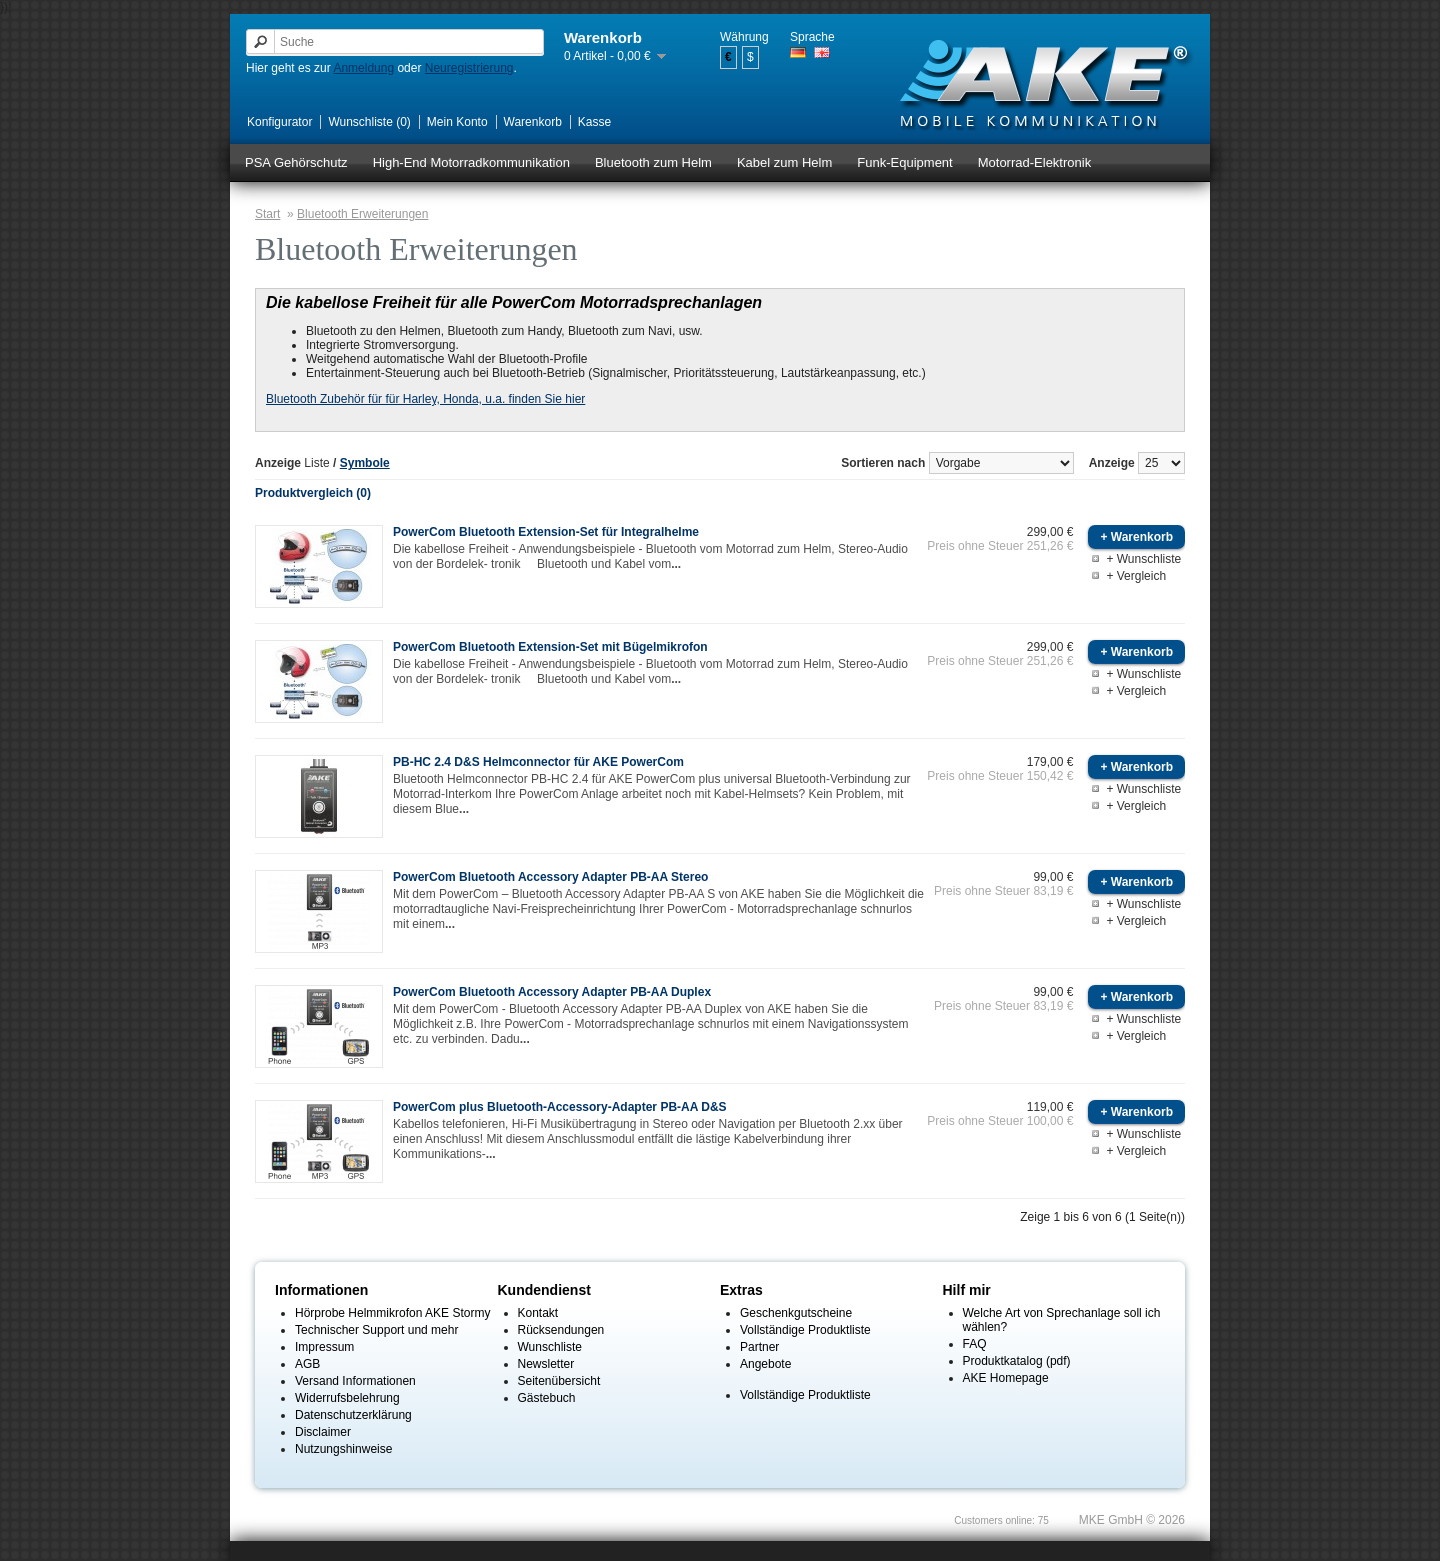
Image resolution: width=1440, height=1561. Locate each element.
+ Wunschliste (1143, 559)
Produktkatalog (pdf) (1017, 1361)
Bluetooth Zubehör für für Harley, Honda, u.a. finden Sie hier (425, 399)
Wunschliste (550, 1347)
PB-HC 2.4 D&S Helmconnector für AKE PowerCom (538, 762)
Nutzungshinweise (343, 1449)
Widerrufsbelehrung (347, 1398)
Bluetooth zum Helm (653, 162)
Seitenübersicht (559, 1381)
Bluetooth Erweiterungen (362, 214)
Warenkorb (533, 122)
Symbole (365, 463)
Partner (759, 1347)
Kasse (594, 122)
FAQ (975, 1344)
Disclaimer (323, 1432)
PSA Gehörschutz (296, 162)
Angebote (765, 1364)
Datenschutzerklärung (353, 1415)
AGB (307, 1364)
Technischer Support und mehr (376, 1330)
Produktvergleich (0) (313, 493)
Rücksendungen (561, 1330)
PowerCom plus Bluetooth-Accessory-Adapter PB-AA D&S (560, 1107)
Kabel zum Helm (784, 162)
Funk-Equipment (904, 162)
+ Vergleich (1136, 576)
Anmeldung (363, 68)
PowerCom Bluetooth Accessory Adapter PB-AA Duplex (552, 992)
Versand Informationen (355, 1381)
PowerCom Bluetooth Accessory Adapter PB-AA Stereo (550, 877)
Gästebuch (547, 1398)
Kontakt (538, 1313)
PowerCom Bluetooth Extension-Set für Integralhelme (546, 532)
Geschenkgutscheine (796, 1313)
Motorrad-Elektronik (1034, 162)
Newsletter (546, 1364)
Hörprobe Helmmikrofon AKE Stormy (392, 1313)
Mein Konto (457, 122)
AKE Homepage (1006, 1378)
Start (267, 214)
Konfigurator (279, 122)
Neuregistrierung (469, 68)
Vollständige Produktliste (805, 1330)
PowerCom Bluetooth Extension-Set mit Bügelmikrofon (550, 647)
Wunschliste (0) (369, 122)
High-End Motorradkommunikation (471, 162)
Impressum (324, 1347)
